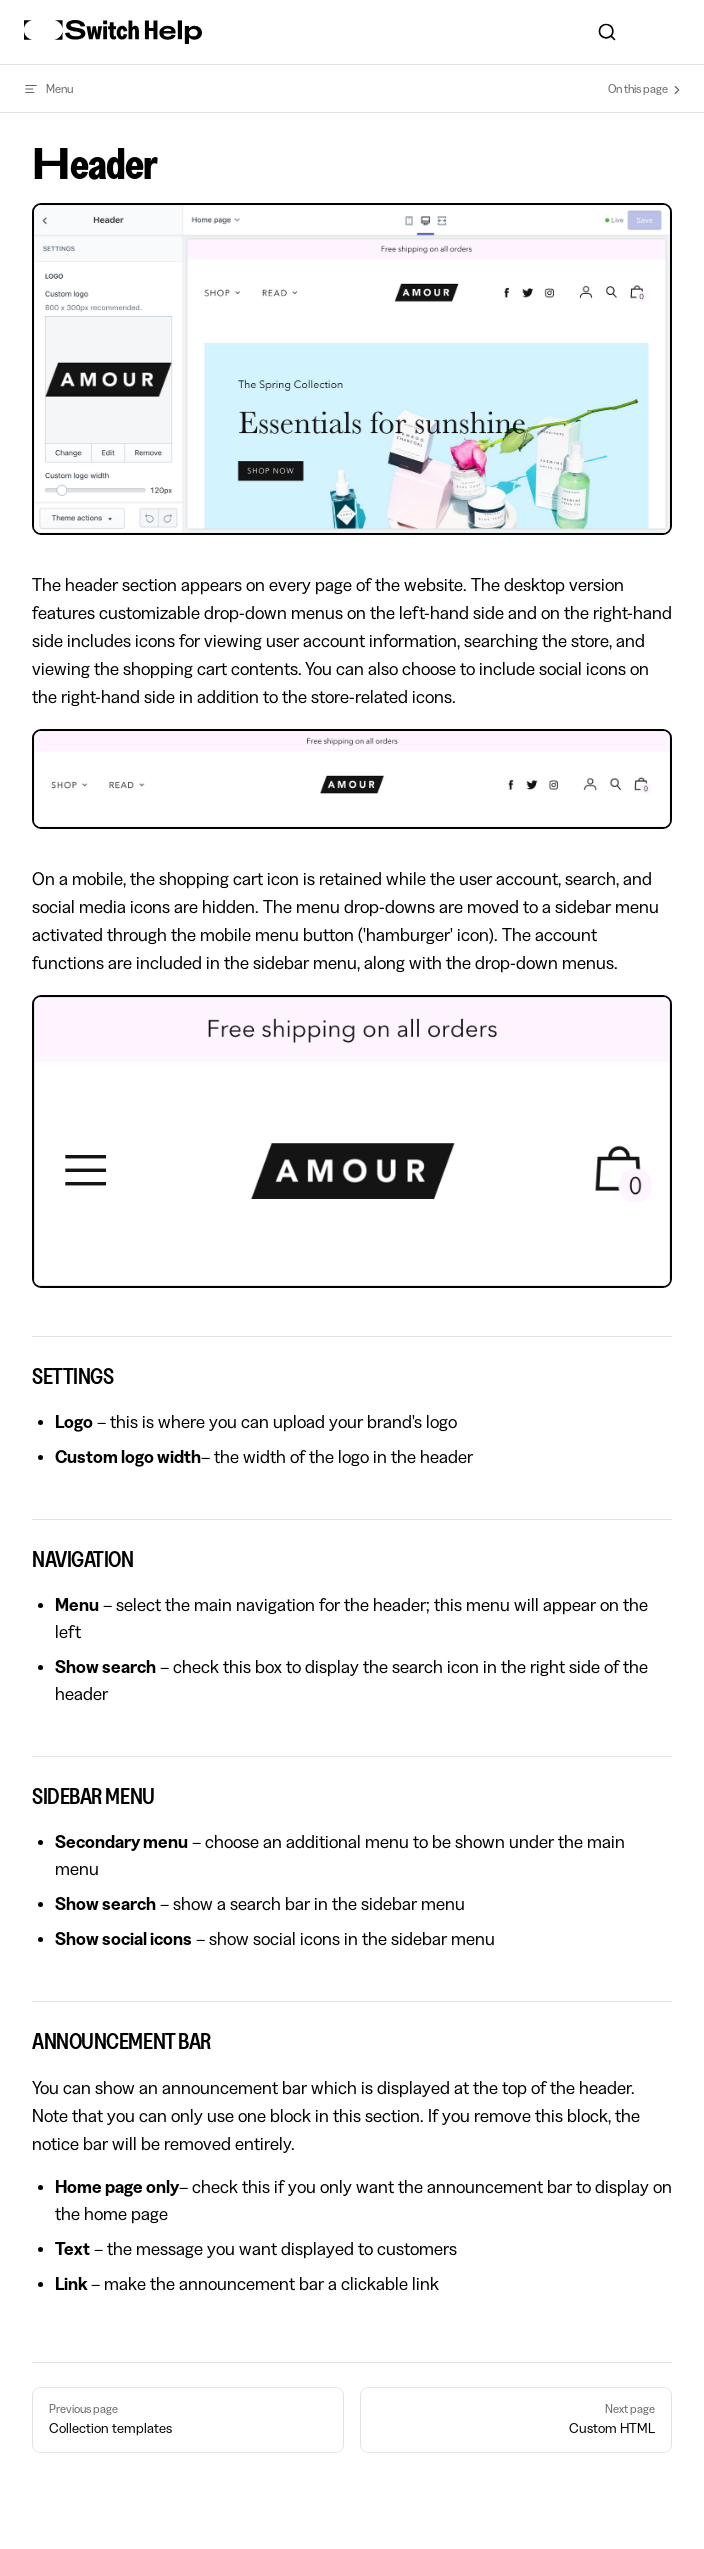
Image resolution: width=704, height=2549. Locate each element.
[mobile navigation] (672, 32)
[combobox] (606, 32)
